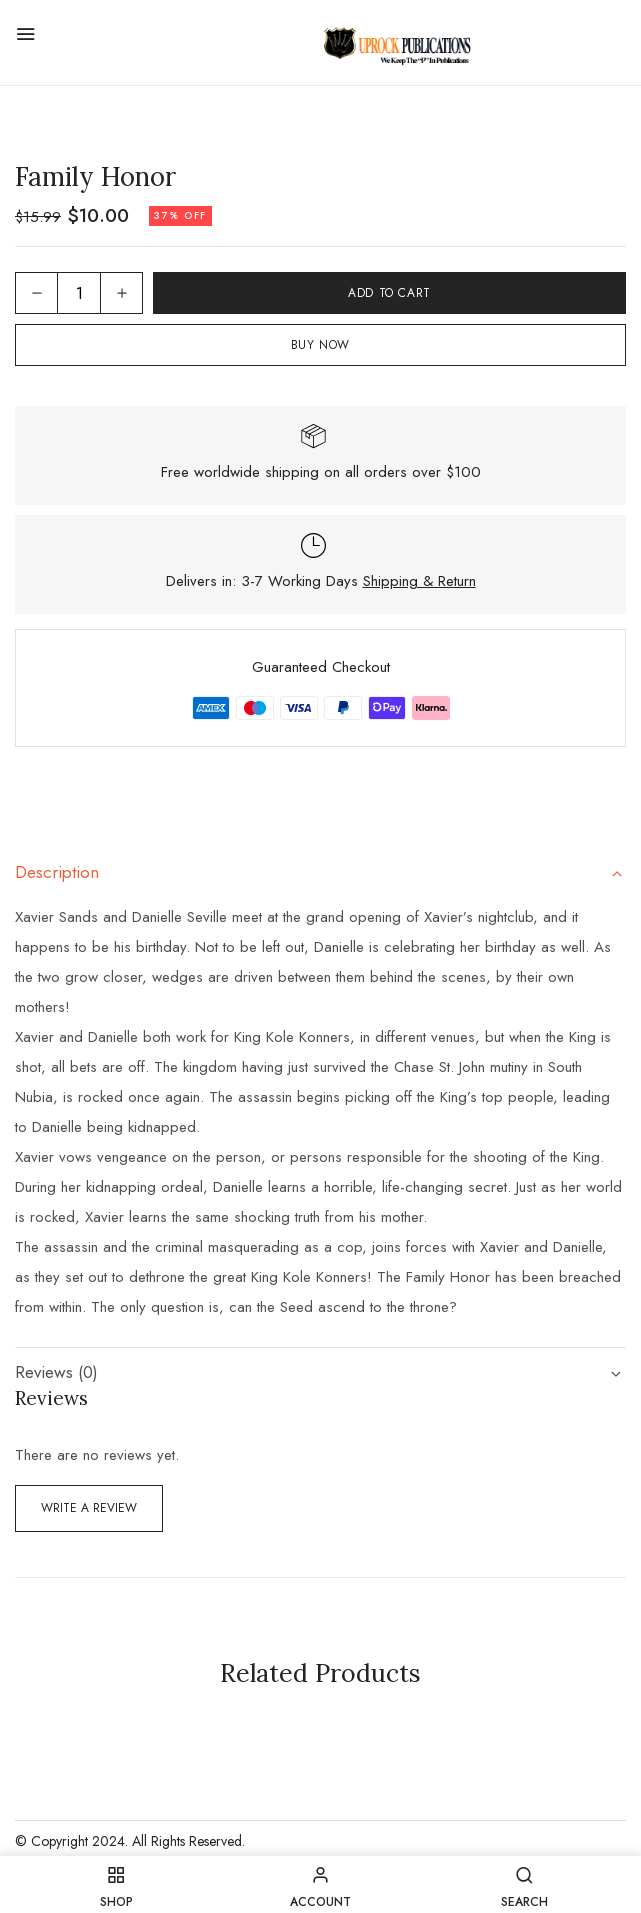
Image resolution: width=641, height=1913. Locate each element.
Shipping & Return (419, 581)
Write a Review (89, 1508)
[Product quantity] (79, 293)
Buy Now (320, 345)
